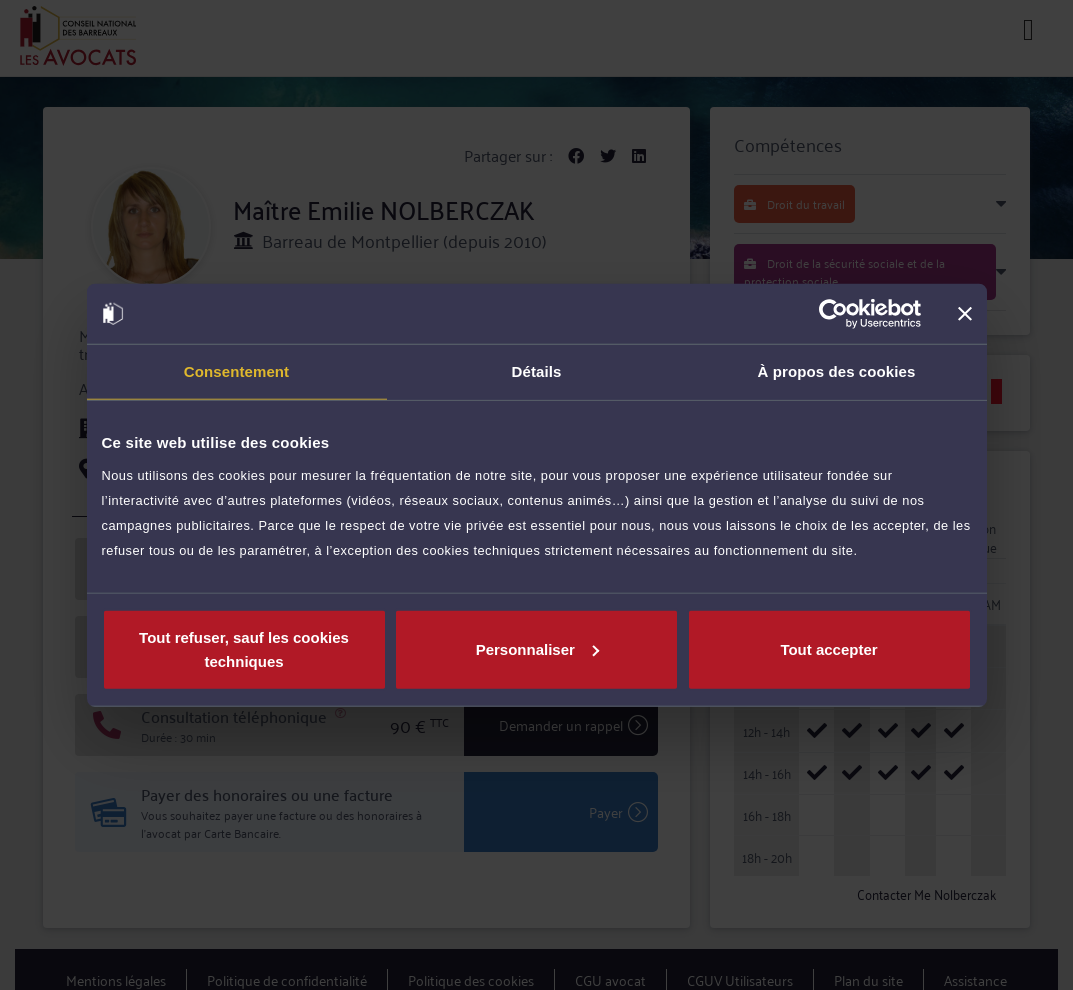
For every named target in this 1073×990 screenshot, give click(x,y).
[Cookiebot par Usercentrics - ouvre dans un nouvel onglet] (833, 314)
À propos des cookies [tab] (837, 371)
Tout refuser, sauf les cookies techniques (244, 648)
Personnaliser (537, 648)
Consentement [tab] (236, 371)
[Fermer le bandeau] (965, 314)
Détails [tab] (537, 371)
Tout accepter (828, 648)
